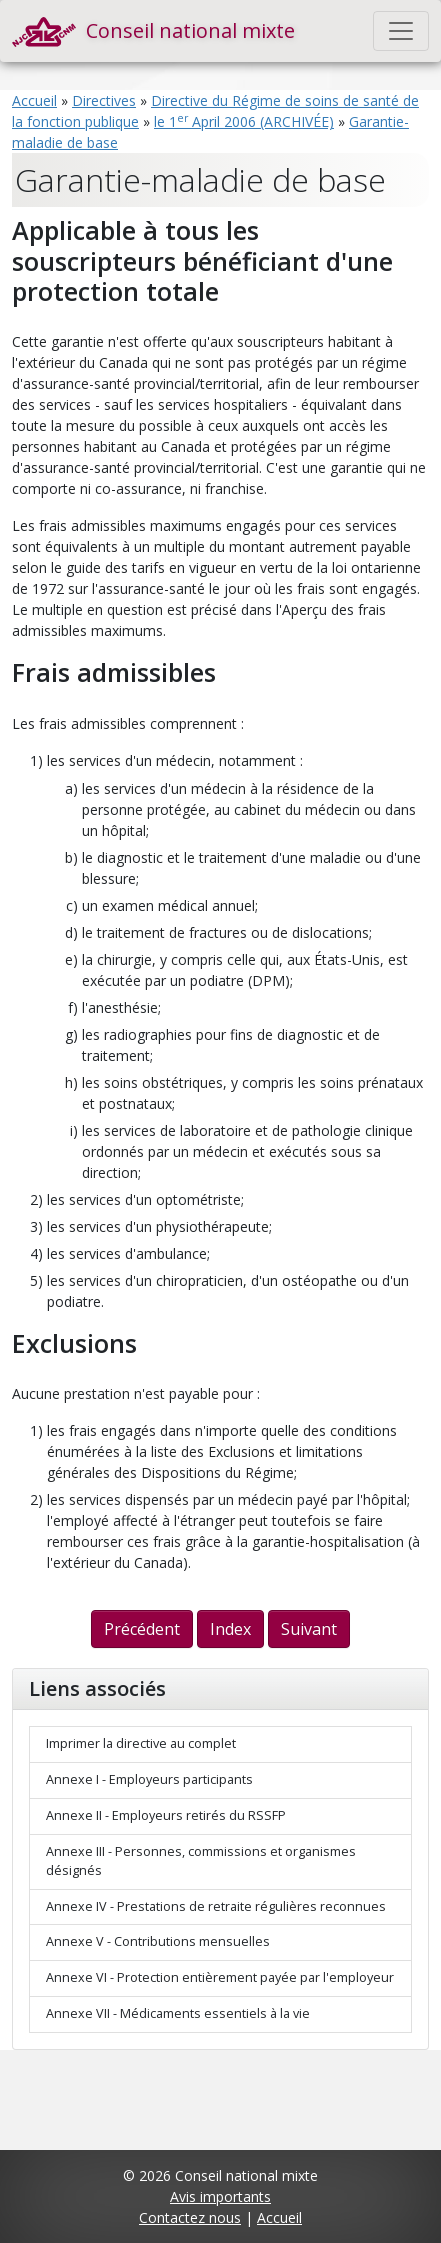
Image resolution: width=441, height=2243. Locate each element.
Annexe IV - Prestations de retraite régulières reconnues (216, 1906)
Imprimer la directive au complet (141, 1743)
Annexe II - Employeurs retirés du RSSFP (166, 1815)
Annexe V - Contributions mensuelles (158, 1941)
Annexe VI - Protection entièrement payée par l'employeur (220, 1977)
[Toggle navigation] (401, 31)
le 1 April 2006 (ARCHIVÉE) (244, 121)
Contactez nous (190, 2217)
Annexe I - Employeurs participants (149, 1779)
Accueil (34, 100)
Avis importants (220, 2196)
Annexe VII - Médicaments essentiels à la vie (178, 2013)
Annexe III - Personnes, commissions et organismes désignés (201, 1861)
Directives (104, 100)
